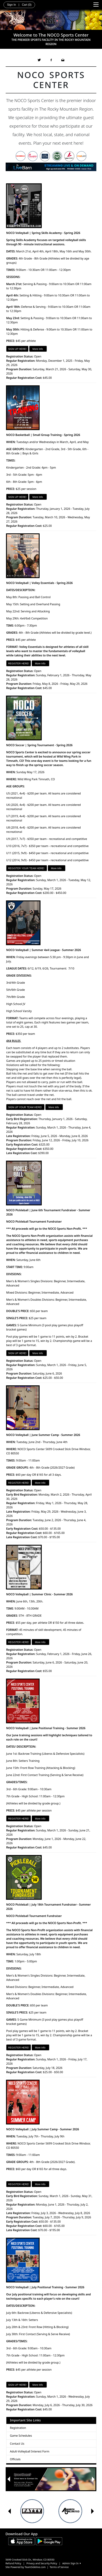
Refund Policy (13, 2563)
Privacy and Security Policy (42, 2563)
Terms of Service (59, 2567)
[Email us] (62, 60)
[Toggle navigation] (96, 4)
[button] (9, 2479)
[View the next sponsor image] (92, 2511)
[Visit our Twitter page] (41, 60)
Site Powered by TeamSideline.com (25, 2567)
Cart (26, 4)
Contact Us (17, 2444)
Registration (18, 2428)
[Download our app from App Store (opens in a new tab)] (21, 2541)
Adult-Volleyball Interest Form (29, 2451)
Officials (15, 2459)
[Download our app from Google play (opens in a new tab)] (49, 2541)
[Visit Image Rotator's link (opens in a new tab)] (51, 2479)
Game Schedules (21, 2436)
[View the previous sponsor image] (9, 2511)
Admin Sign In (71, 2563)
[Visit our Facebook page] (53, 60)
